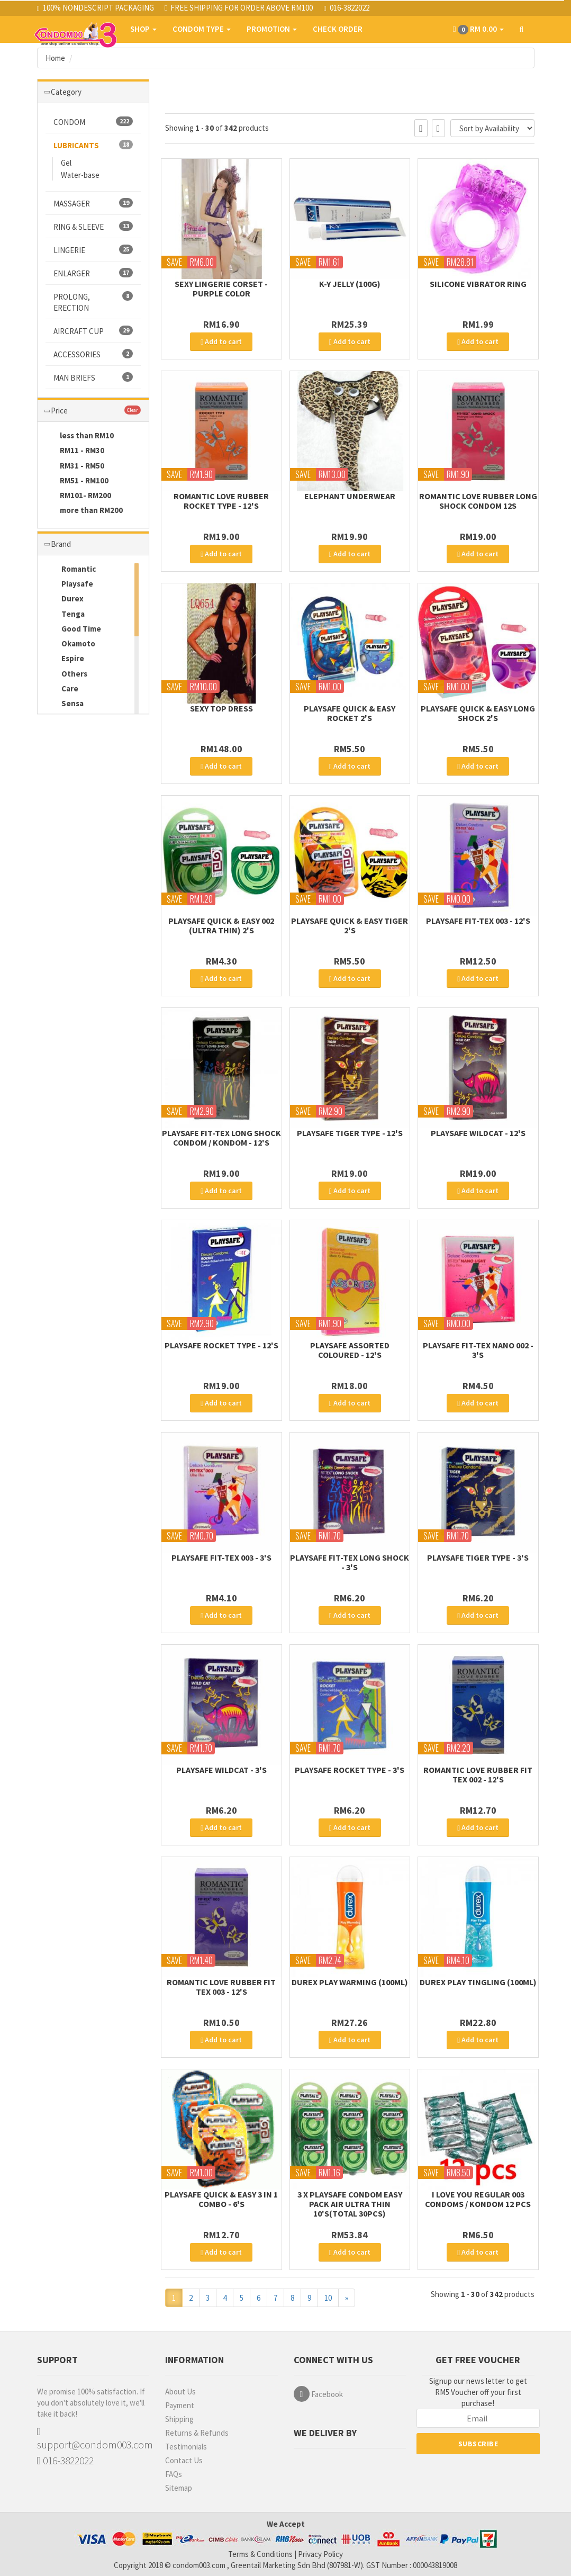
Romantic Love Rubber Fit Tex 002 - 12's (477, 1774)
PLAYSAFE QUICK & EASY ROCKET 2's (349, 713)
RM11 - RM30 (75, 451)
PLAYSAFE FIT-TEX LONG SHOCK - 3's (349, 1562)
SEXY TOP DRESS (221, 708)
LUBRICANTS (93, 145)
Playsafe (69, 584)
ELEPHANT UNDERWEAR (349, 496)
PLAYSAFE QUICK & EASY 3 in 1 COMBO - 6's (221, 2199)
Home (55, 58)
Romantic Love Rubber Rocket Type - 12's (221, 501)
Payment (179, 2405)
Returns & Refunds (197, 2433)
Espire (65, 659)
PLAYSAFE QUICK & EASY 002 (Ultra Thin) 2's (221, 925)
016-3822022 (65, 2460)
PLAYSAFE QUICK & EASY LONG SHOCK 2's (478, 713)
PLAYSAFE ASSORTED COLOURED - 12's (349, 1350)
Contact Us (184, 2460)
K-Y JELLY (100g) (349, 283)
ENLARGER (93, 273)
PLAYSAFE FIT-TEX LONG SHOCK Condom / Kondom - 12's (221, 1138)
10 (328, 2298)
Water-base (80, 175)
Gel (66, 163)
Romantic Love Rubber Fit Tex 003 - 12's (221, 1987)
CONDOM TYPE (202, 29)
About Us (180, 2391)
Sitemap (178, 2488)
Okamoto (70, 644)
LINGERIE (93, 250)
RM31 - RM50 (75, 466)
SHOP (143, 29)
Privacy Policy (320, 2554)
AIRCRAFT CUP (93, 331)
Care (62, 689)
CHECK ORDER (337, 29)
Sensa (65, 704)
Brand (61, 544)
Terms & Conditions (260, 2554)
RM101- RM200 (78, 496)
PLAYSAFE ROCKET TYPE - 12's (221, 1345)
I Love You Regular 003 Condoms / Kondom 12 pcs (478, 2199)
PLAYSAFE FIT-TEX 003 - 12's (478, 920)
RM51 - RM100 (77, 481)
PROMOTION (272, 29)
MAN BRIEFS (93, 377)
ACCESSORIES (93, 354)
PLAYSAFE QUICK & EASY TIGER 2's (349, 925)
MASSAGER (93, 203)
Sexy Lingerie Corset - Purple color (221, 288)
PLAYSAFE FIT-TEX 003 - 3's (221, 1557)
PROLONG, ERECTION (93, 302)
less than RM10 (80, 436)
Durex (65, 599)
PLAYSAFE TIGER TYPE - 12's (350, 1133)
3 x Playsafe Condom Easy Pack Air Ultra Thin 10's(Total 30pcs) (349, 2204)
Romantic (71, 569)
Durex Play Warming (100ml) (350, 1982)
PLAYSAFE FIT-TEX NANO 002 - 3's (478, 1350)
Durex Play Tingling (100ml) (478, 1982)
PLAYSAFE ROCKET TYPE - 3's (349, 1769)
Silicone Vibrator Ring (478, 283)
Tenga (65, 614)
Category (66, 92)
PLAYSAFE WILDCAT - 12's (478, 1133)
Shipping (179, 2419)
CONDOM (93, 121)
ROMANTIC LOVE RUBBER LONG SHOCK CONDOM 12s (478, 501)
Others (66, 674)
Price (59, 411)
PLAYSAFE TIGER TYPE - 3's (478, 1557)
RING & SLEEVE (93, 226)
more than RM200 (84, 511)
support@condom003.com (93, 2438)
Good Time (73, 629)
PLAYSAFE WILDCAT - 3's (221, 1769)
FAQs (173, 2474)
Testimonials (186, 2447)
